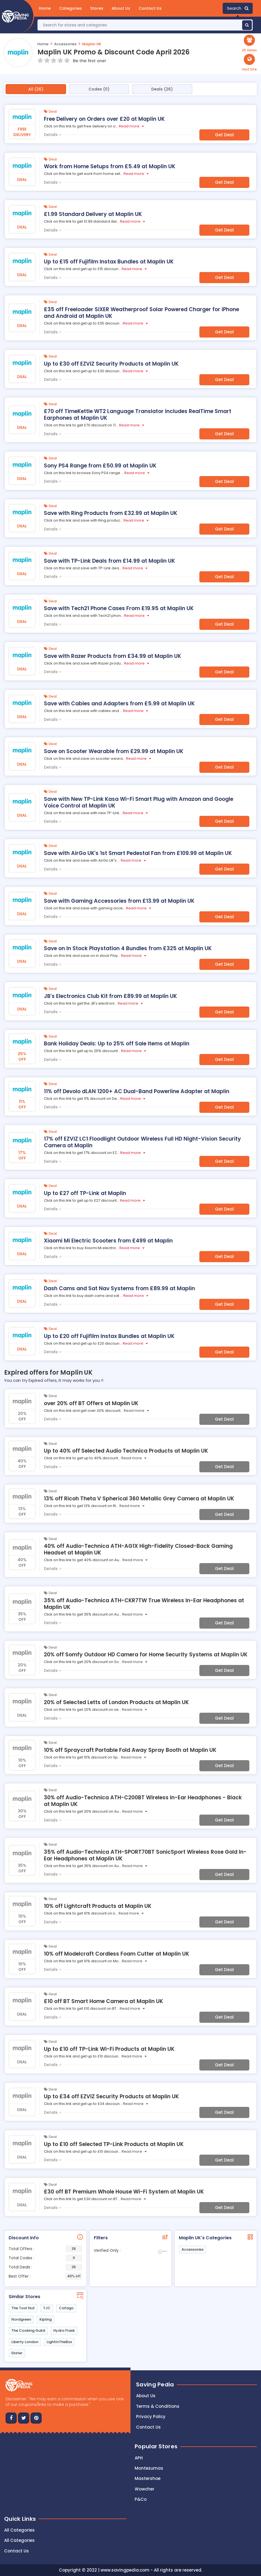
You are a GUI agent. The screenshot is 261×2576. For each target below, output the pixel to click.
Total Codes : (45, 2258)
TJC (47, 2308)
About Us (121, 8)
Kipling (45, 2319)
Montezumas (149, 2468)
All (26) (35, 89)
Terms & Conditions (157, 2406)
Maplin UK (91, 43)
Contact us (148, 2427)
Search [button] (238, 8)
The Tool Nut (23, 2308)
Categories (70, 8)
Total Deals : (45, 2267)
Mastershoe (147, 2478)
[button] (249, 63)
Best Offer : (45, 2276)
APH (139, 2458)
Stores (96, 8)
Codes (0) (99, 89)
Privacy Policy (150, 2416)
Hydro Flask (64, 2330)
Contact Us (150, 8)
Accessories (65, 43)
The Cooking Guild (28, 2330)
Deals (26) (162, 89)
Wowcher (144, 2489)
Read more (129, 126)
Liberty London (24, 2341)
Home (45, 8)
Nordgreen (21, 2319)
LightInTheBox (59, 2341)
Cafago (66, 2308)
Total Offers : (45, 2248)
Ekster (16, 2353)
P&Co (141, 2499)
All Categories (19, 2530)
